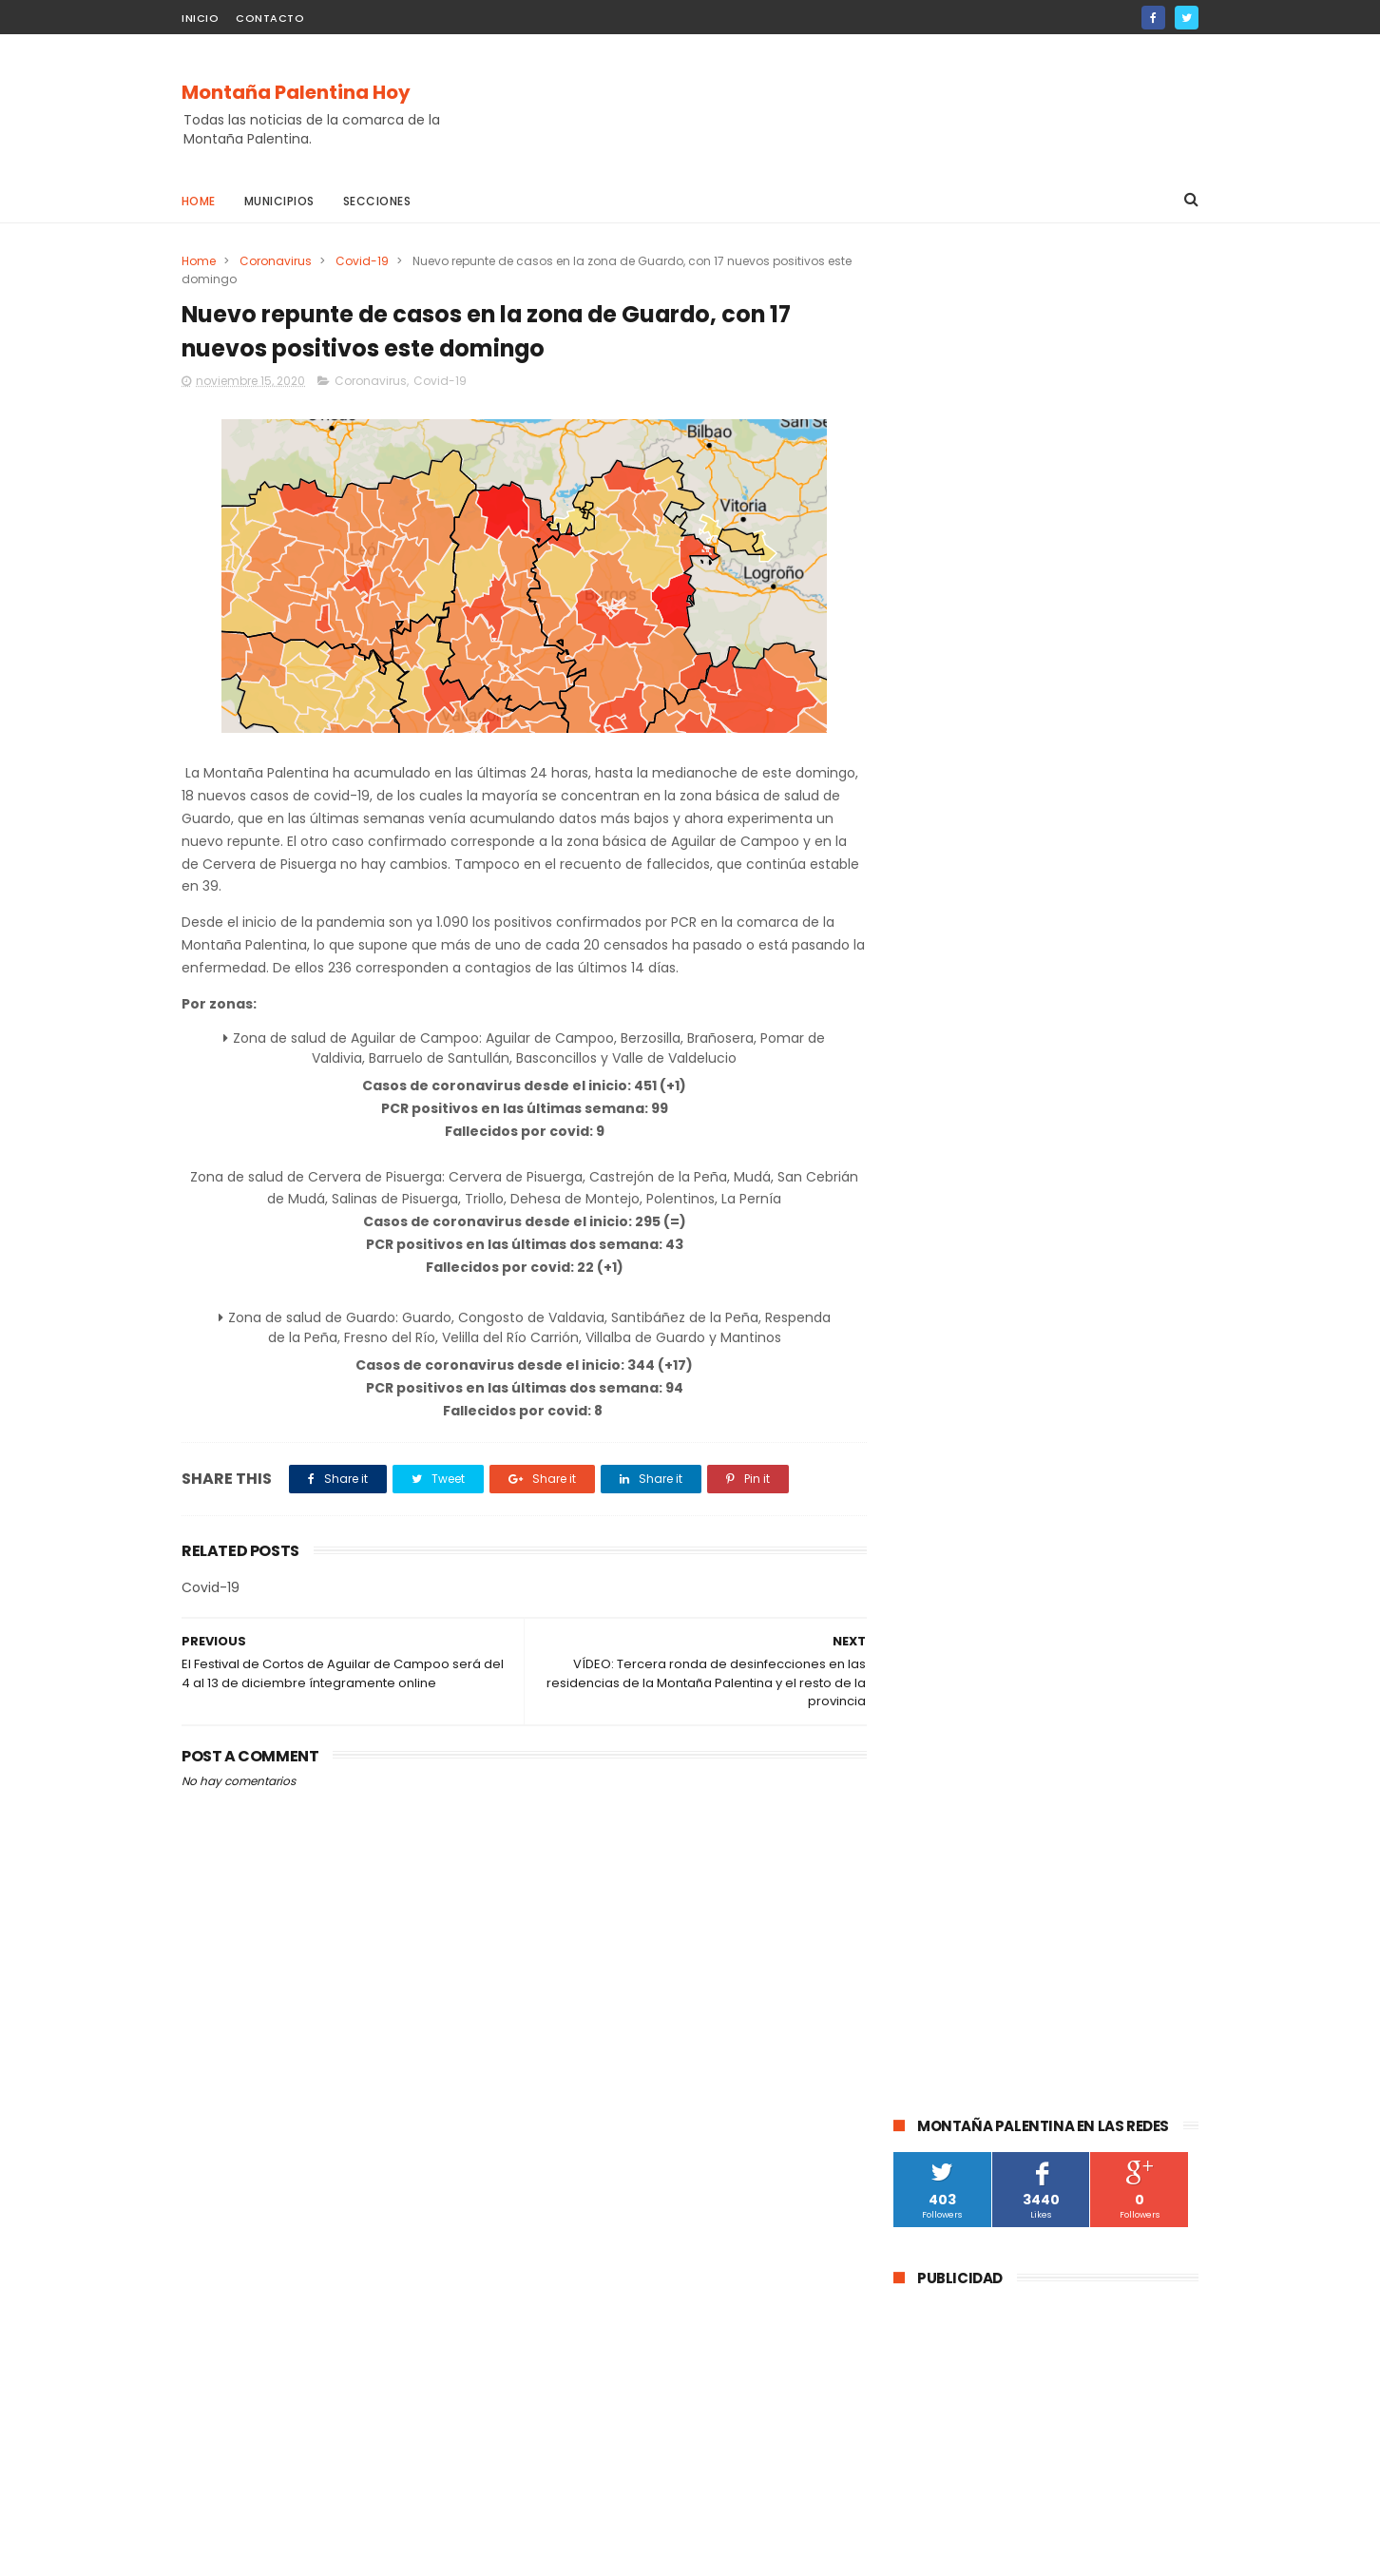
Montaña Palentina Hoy (296, 92)
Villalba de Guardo (1106, 1816)
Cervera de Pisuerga (963, 1605)
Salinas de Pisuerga (1028, 1781)
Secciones (377, 201)
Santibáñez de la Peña (1107, 1675)
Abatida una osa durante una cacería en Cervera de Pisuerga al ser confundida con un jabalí (1087, 1183)
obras (1093, 1710)
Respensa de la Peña (1094, 1851)
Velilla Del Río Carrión (1035, 1640)
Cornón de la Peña (957, 1957)
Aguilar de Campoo (960, 1570)
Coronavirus (276, 261)
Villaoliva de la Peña (961, 1886)
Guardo (1064, 1570)
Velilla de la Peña (1093, 1886)
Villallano (930, 1921)
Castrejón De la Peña (965, 1816)
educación (1020, 1710)
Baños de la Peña (1109, 1921)
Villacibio (1007, 1921)
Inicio (200, 18)
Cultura (926, 1640)
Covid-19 (362, 261)
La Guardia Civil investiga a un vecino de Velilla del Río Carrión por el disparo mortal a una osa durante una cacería (1036, 1292)
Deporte (928, 1746)
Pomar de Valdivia (1030, 1746)
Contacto (270, 18)
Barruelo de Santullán (1110, 1605)
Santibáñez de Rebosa (970, 1992)
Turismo (1132, 1746)
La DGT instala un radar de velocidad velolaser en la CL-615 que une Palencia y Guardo (1095, 1083)
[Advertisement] (852, 105)
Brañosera (934, 1710)
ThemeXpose (288, 2552)
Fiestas (925, 1781)
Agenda (984, 1851)
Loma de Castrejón (1093, 1957)
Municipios (279, 201)
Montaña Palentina (960, 1675)
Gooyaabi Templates (489, 2552)
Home (199, 201)
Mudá (920, 1851)
